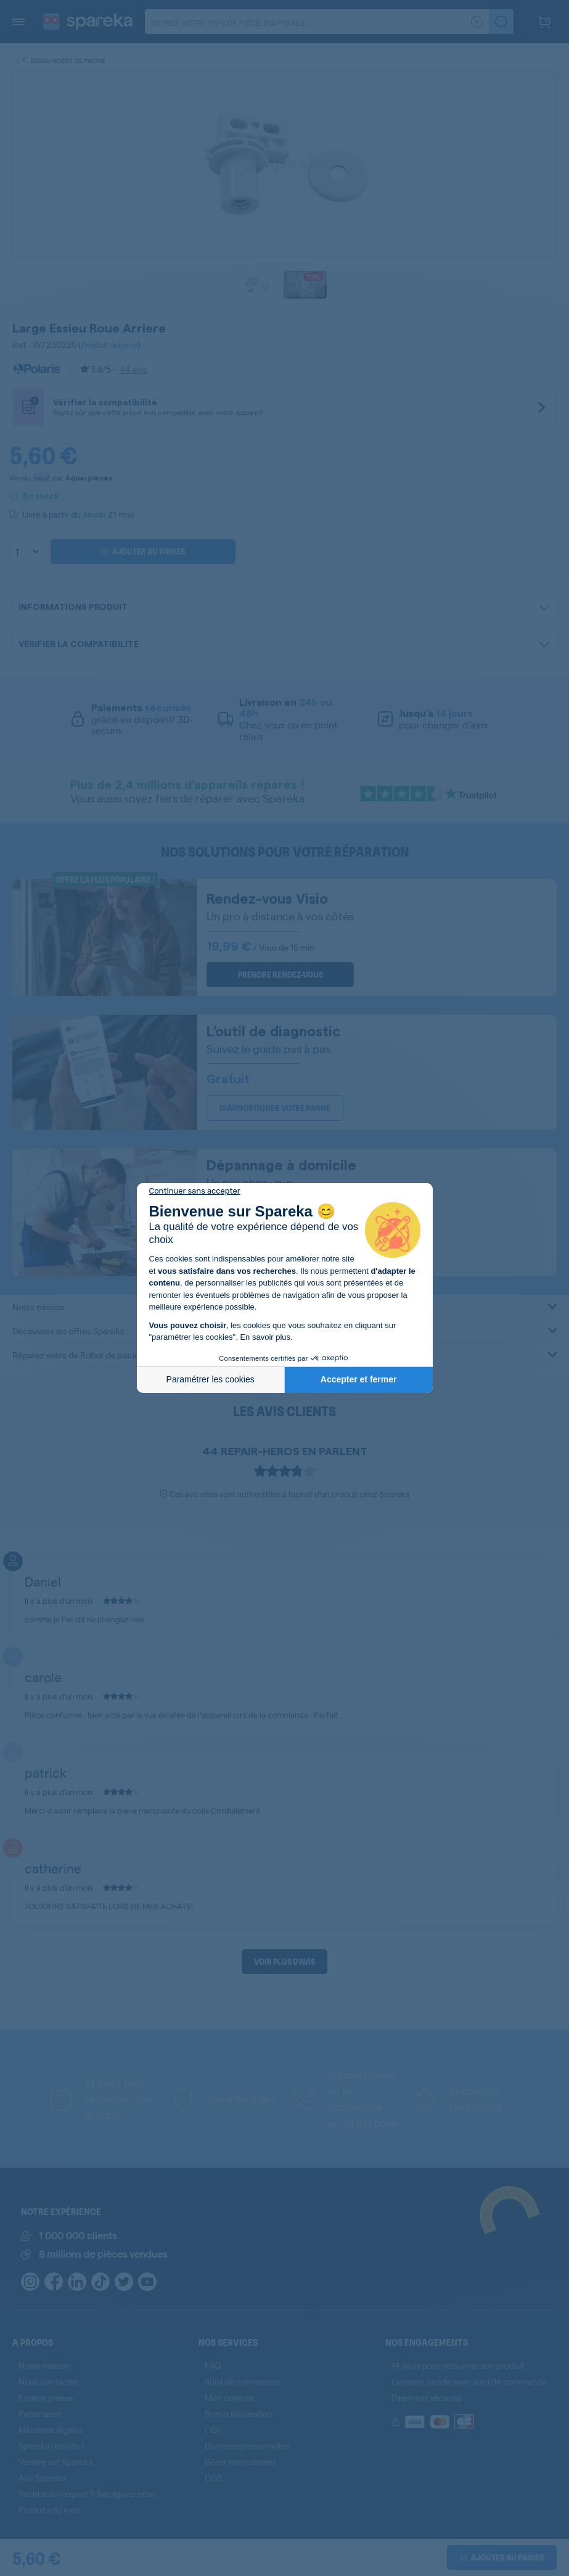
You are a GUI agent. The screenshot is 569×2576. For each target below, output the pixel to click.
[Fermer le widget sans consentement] (195, 1191)
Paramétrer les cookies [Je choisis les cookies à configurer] (210, 1379)
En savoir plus (265, 1337)
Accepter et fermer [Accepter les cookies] (359, 1379)
